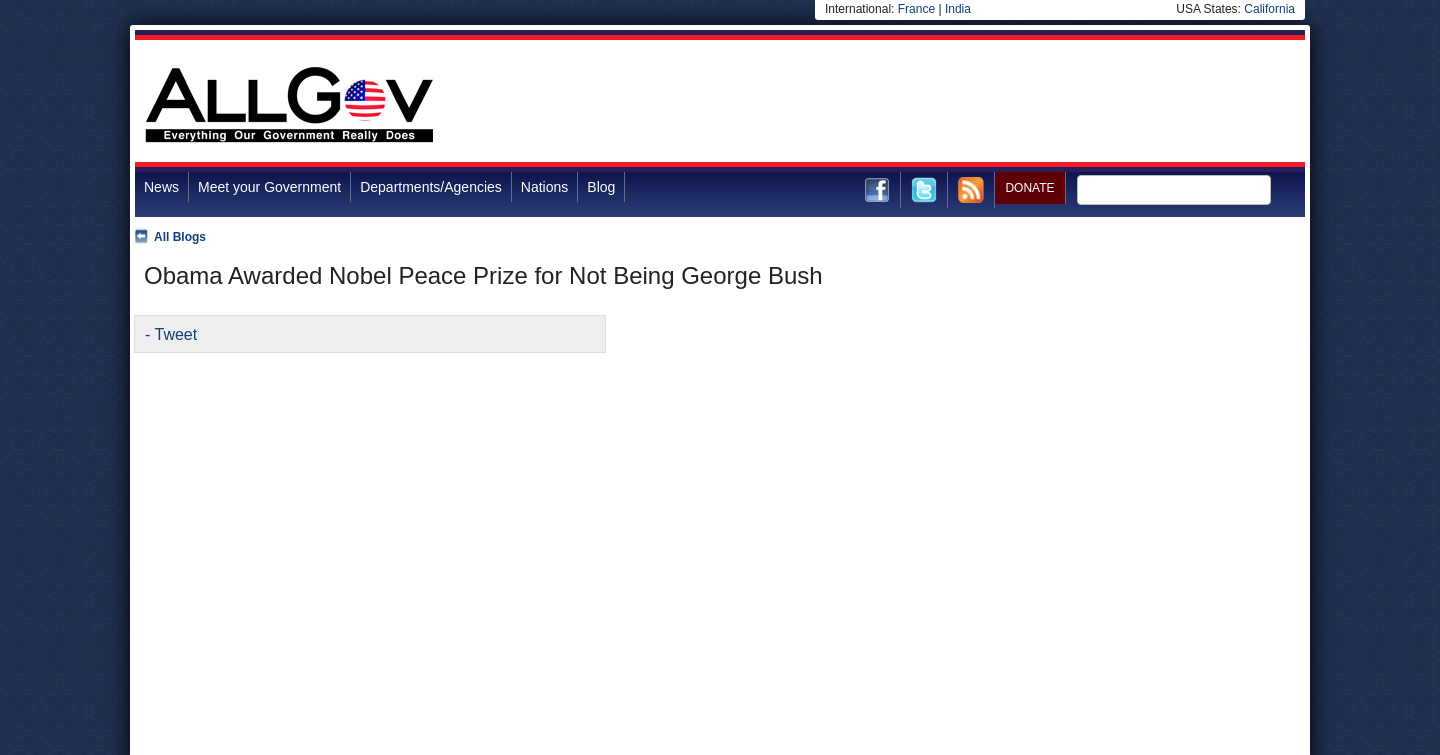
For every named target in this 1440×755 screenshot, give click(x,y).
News (161, 187)
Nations (544, 187)
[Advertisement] (941, 104)
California (1269, 9)
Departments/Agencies (431, 187)
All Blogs (180, 237)
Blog (601, 187)
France (916, 9)
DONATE (1029, 188)
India (958, 9)
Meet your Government (269, 187)
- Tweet (171, 334)
